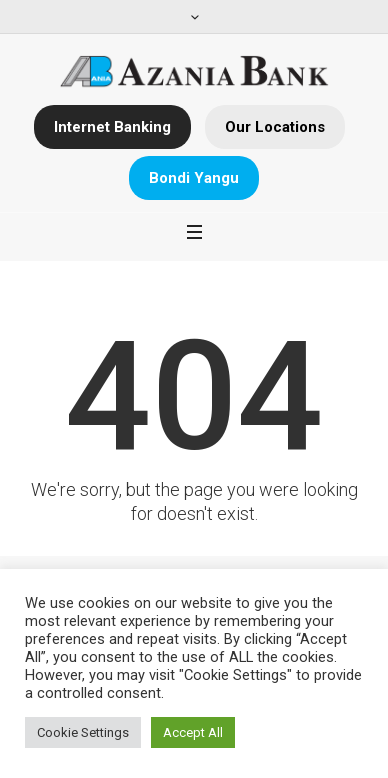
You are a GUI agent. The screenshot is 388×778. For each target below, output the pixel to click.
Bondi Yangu (194, 178)
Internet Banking (112, 127)
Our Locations (275, 127)
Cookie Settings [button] (83, 732)
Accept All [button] (193, 732)
